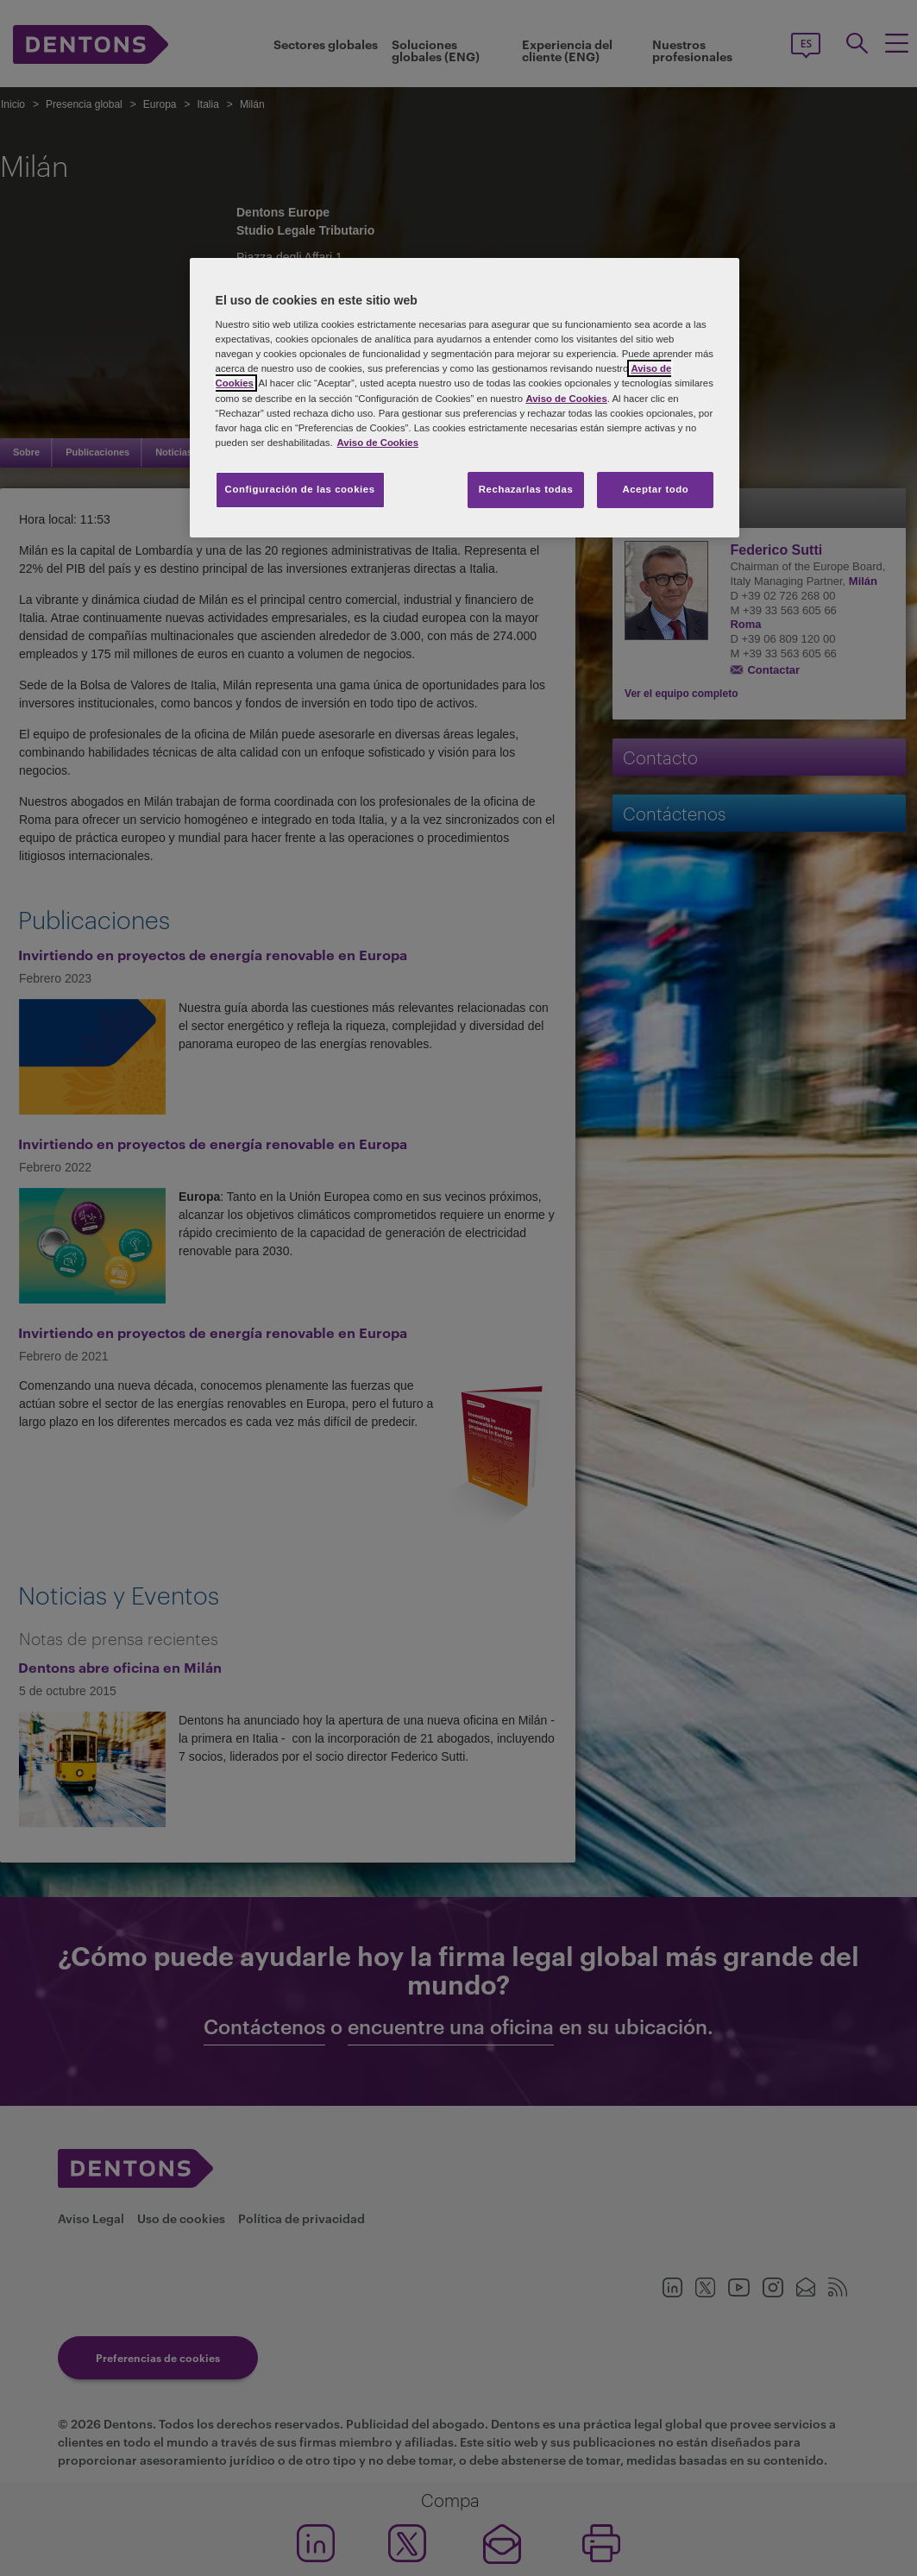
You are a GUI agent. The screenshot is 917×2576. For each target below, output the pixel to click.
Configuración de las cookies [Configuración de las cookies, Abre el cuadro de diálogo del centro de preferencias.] (300, 489)
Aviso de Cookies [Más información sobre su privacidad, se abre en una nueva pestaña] (377, 442)
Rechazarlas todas (526, 489)
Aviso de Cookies (565, 398)
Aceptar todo (655, 489)
